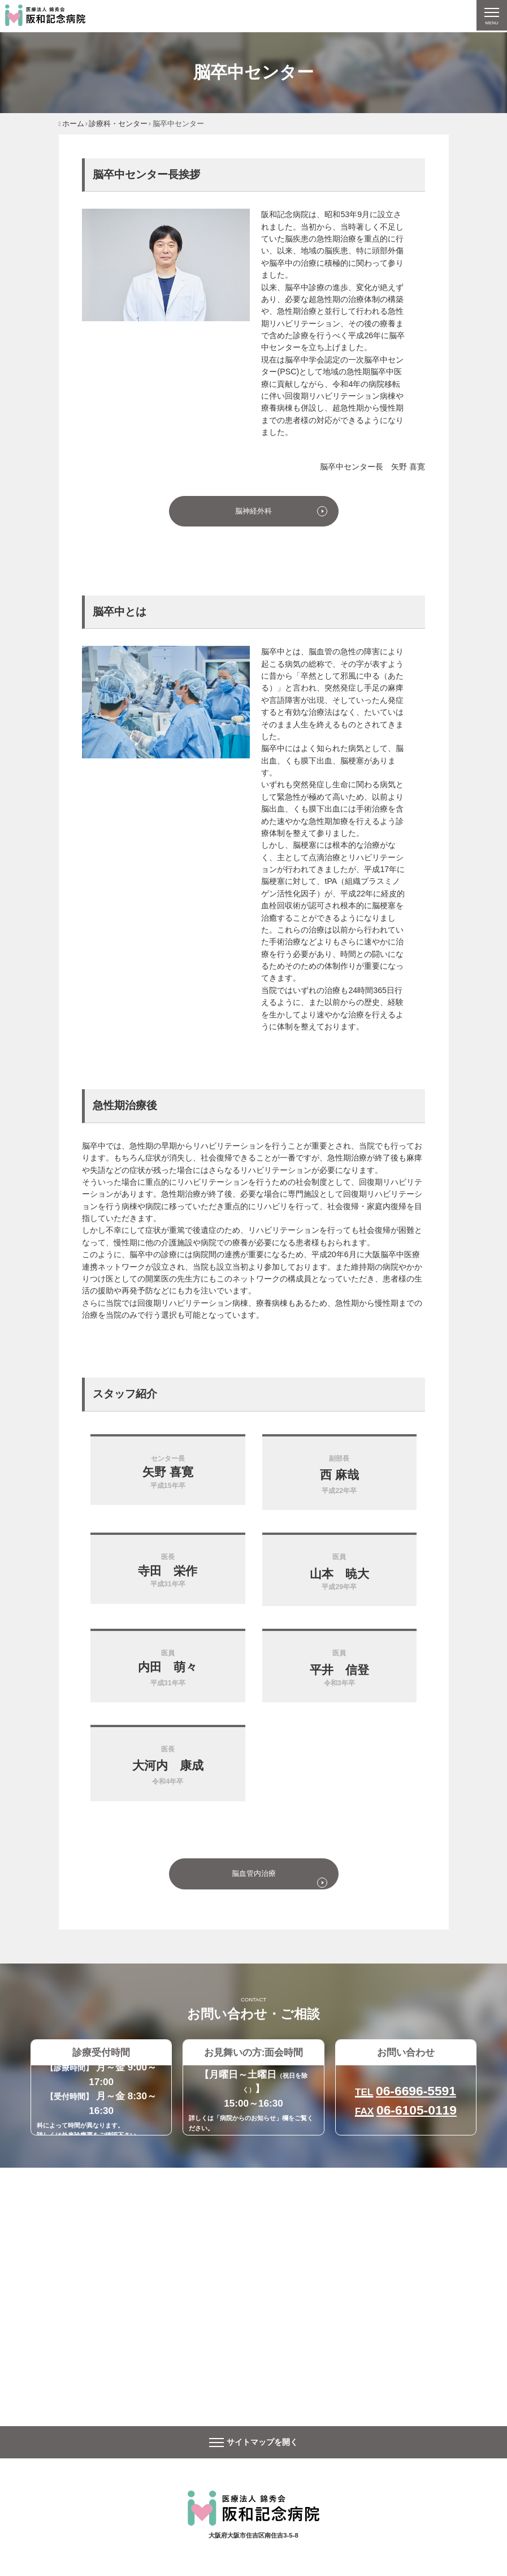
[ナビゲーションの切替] (491, 16)
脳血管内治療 (253, 1876)
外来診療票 (77, 2138)
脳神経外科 (253, 512)
